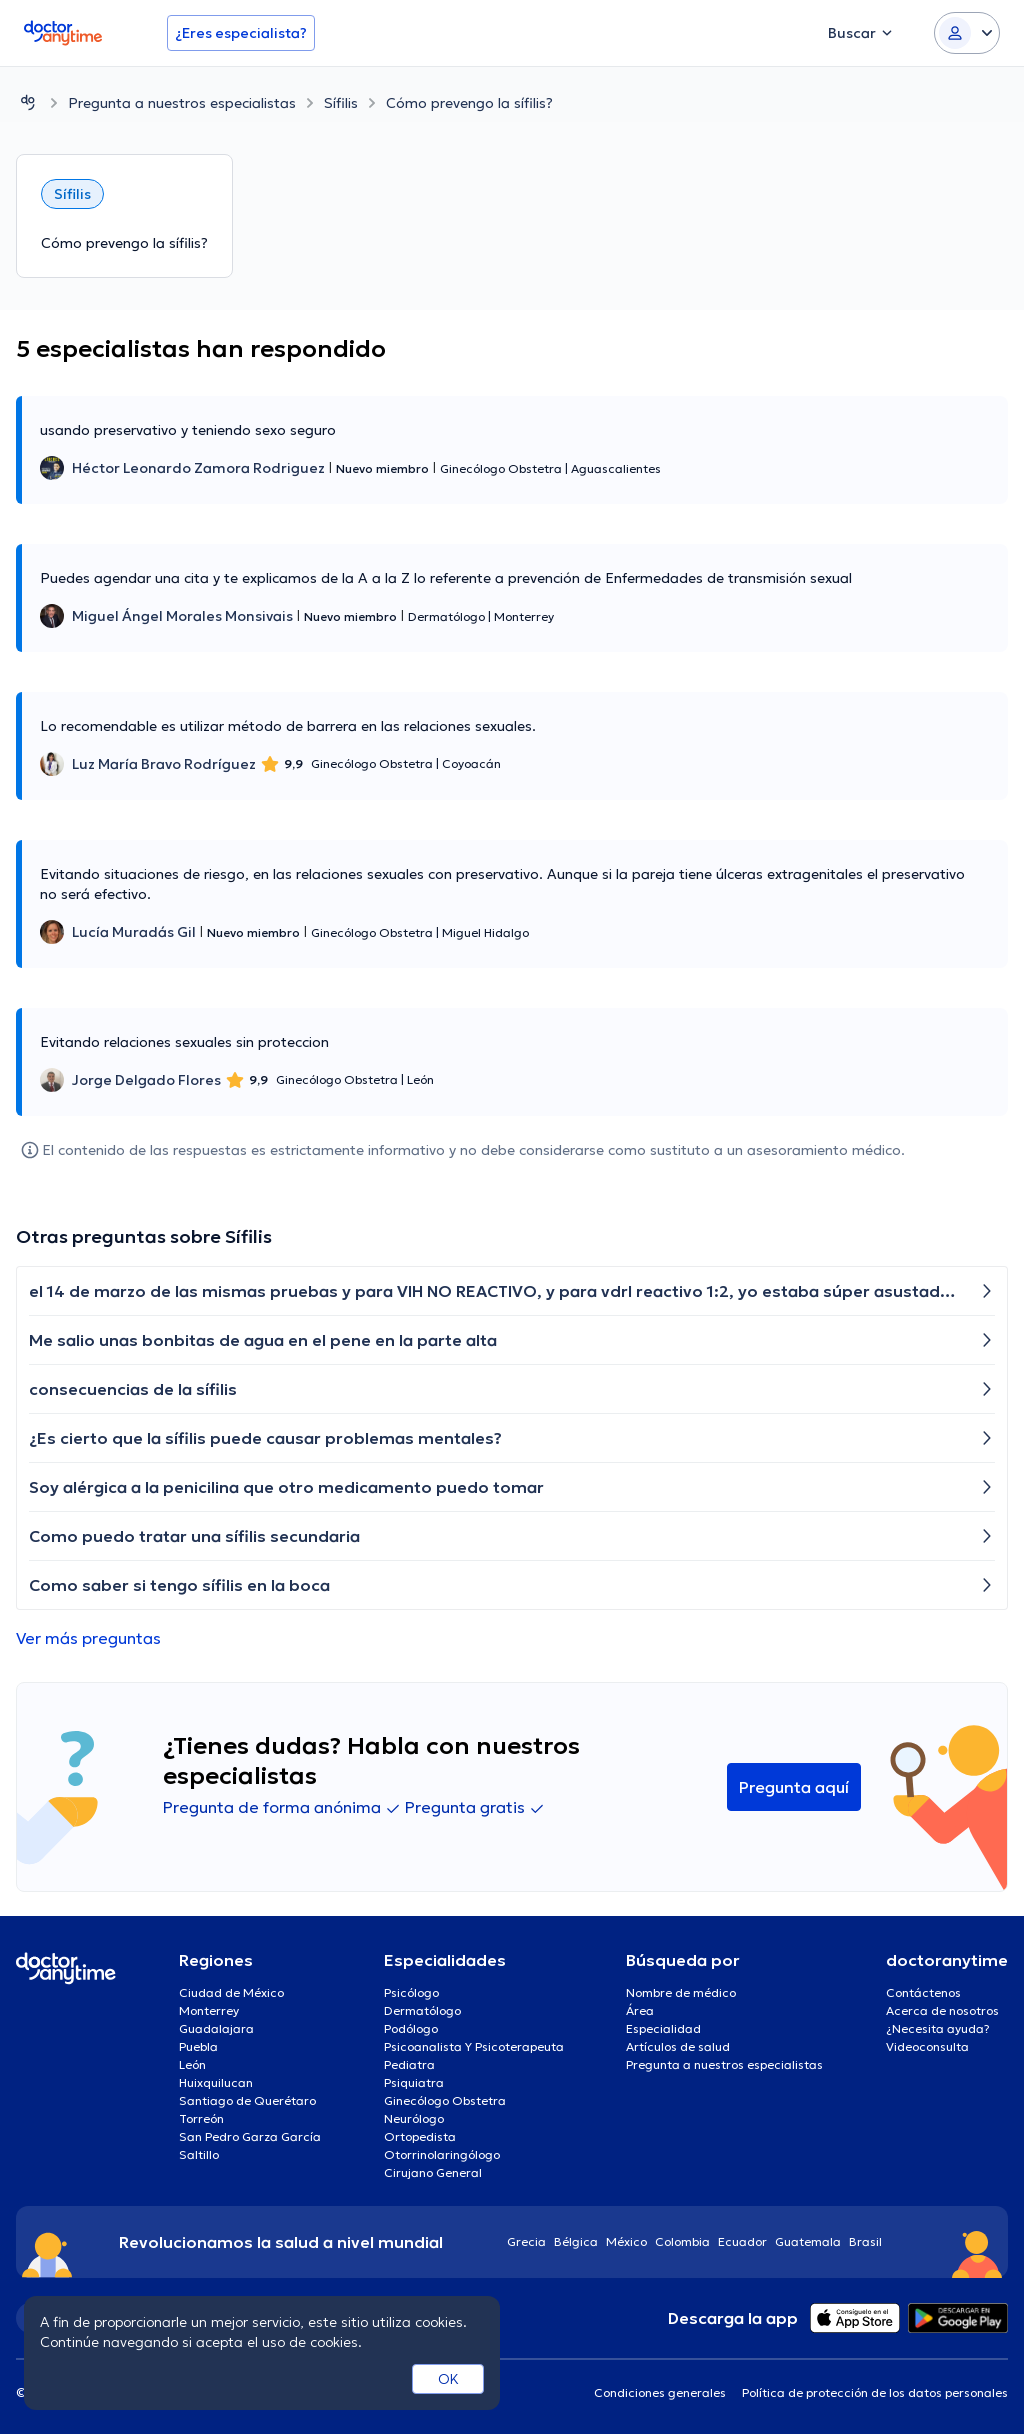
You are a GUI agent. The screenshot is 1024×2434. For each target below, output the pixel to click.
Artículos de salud (678, 2046)
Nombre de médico (681, 1992)
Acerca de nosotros (942, 2010)
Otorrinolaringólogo (442, 2154)
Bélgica (576, 2241)
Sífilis (341, 103)
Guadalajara (216, 2028)
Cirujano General (433, 2172)
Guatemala (808, 2241)
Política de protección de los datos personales (875, 2392)
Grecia (526, 2241)
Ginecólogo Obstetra (445, 2100)
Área (640, 2010)
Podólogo (411, 2028)
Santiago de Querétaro (247, 2100)
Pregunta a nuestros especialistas (182, 103)
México (626, 2241)
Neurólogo (414, 2118)
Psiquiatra (414, 2082)
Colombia (682, 2241)
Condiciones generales (660, 2392)
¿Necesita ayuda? (938, 2028)
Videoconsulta (927, 2046)
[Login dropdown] (967, 33)
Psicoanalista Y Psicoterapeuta (474, 2046)
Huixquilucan (216, 2082)
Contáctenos (923, 1992)
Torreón (201, 2118)
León (192, 2064)
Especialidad (663, 2028)
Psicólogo (411, 1992)
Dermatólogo (422, 2010)
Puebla (198, 2046)
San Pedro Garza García (250, 2136)
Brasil (865, 2241)
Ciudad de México (231, 1992)
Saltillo (199, 2154)
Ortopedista (420, 2136)
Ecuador (742, 2241)
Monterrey (209, 2010)
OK (448, 2379)
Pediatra (409, 2064)
